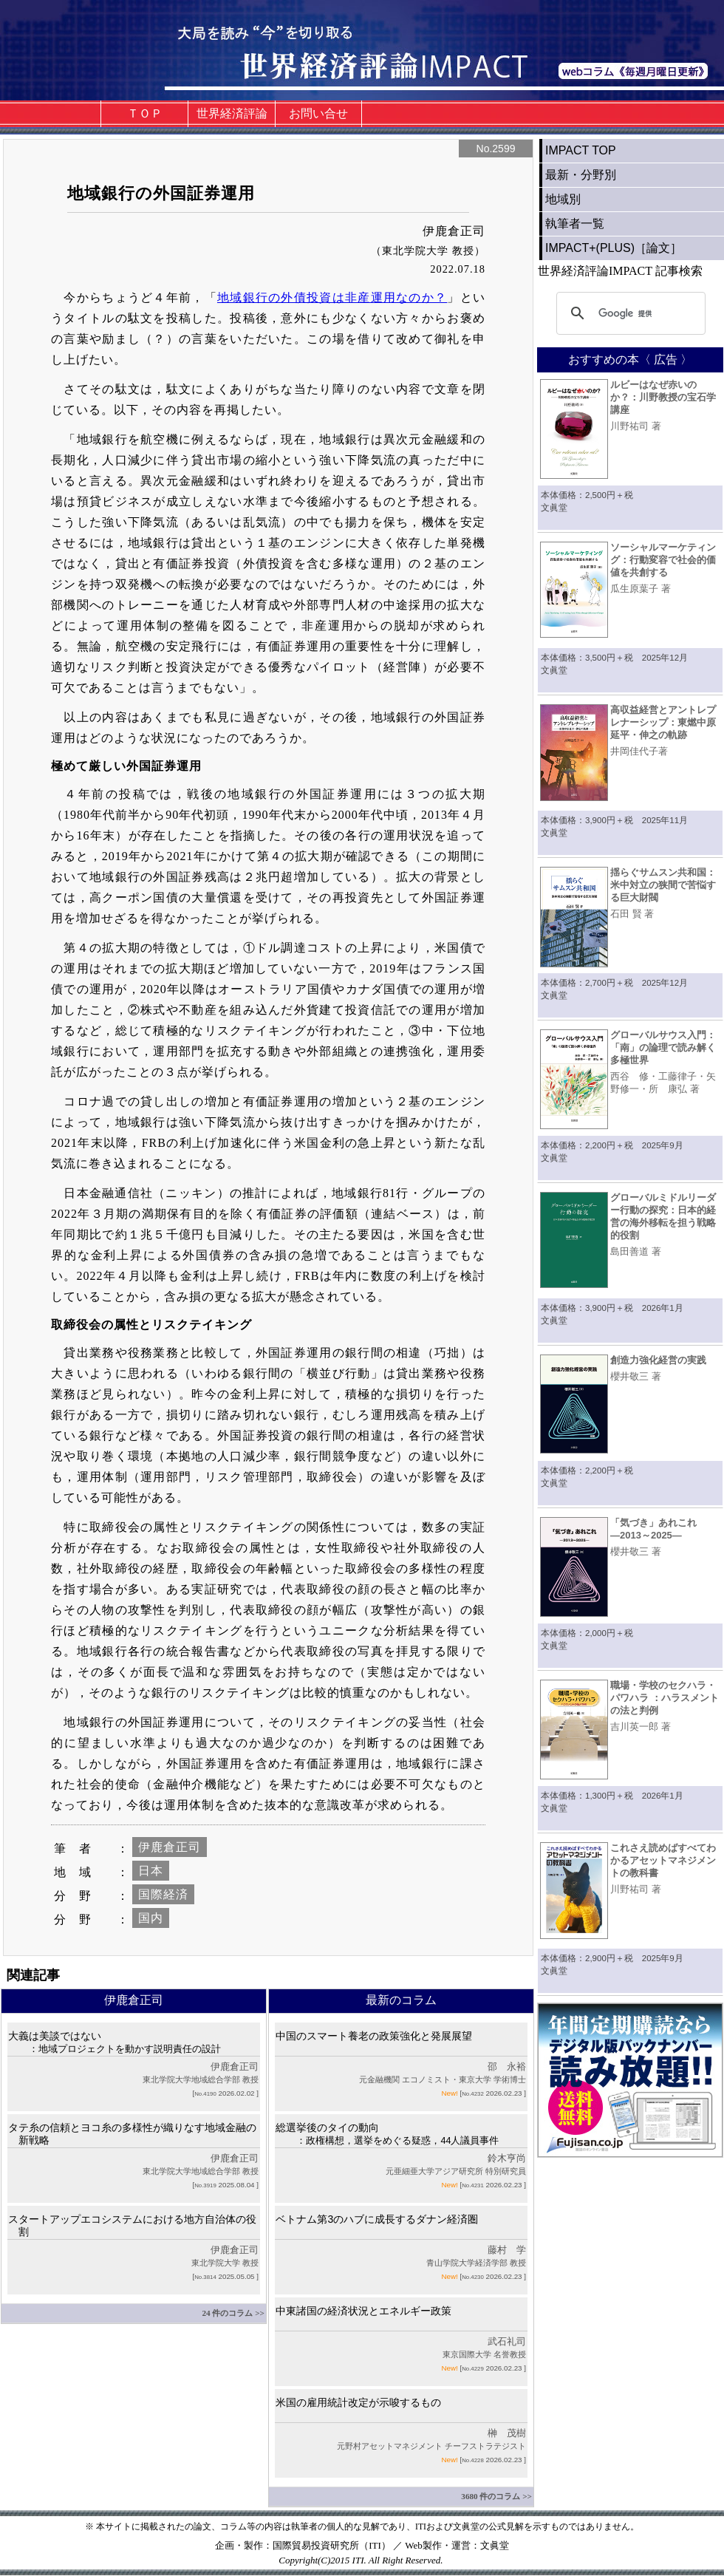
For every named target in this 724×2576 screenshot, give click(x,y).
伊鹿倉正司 (169, 1847)
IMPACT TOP (580, 150)
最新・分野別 (580, 174)
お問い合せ (318, 113)
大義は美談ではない (114, 2042)
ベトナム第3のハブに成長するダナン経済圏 (377, 2219)
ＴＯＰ (145, 113)
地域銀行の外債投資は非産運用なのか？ (332, 297)
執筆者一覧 (574, 223)
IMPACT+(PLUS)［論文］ (613, 248)
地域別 (563, 199)
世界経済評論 (232, 113)
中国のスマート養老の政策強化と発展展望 (374, 2036)
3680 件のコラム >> (496, 2496)
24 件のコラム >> (233, 2312)
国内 (150, 1918)
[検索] (628, 313)
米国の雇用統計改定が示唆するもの (358, 2402)
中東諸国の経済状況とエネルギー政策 (363, 2311)
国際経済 (163, 1894)
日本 (150, 1870)
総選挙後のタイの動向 (387, 2134)
